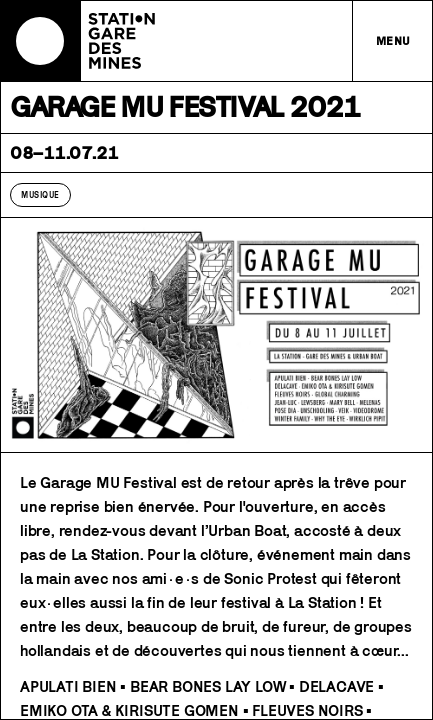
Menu (393, 40)
